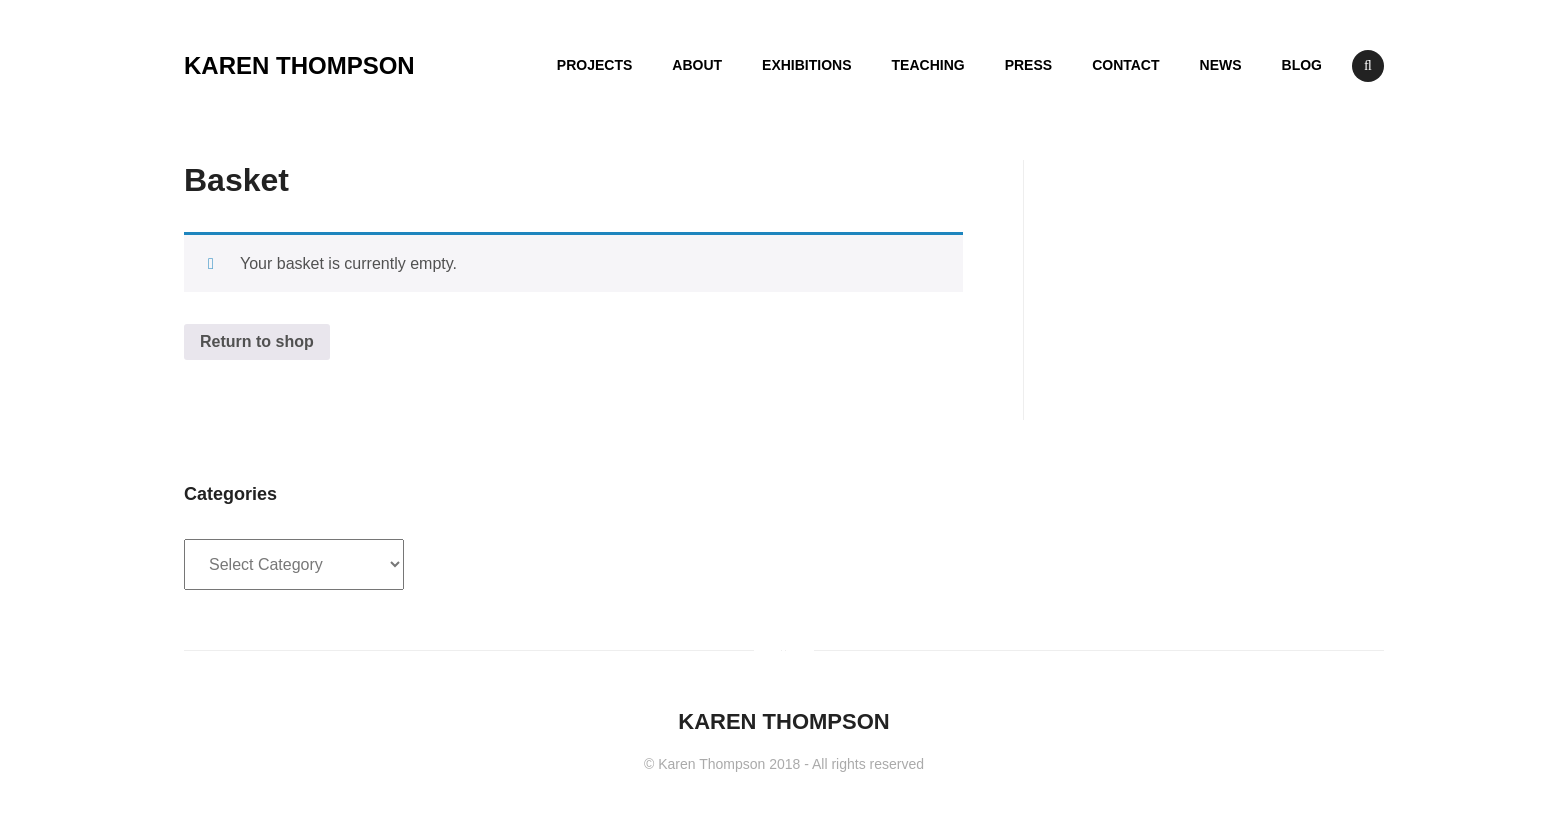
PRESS (1028, 65)
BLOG (1302, 65)
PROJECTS (594, 65)
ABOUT (697, 65)
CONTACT (1125, 65)
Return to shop (257, 341)
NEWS (1221, 65)
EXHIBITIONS (806, 65)
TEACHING (928, 65)
